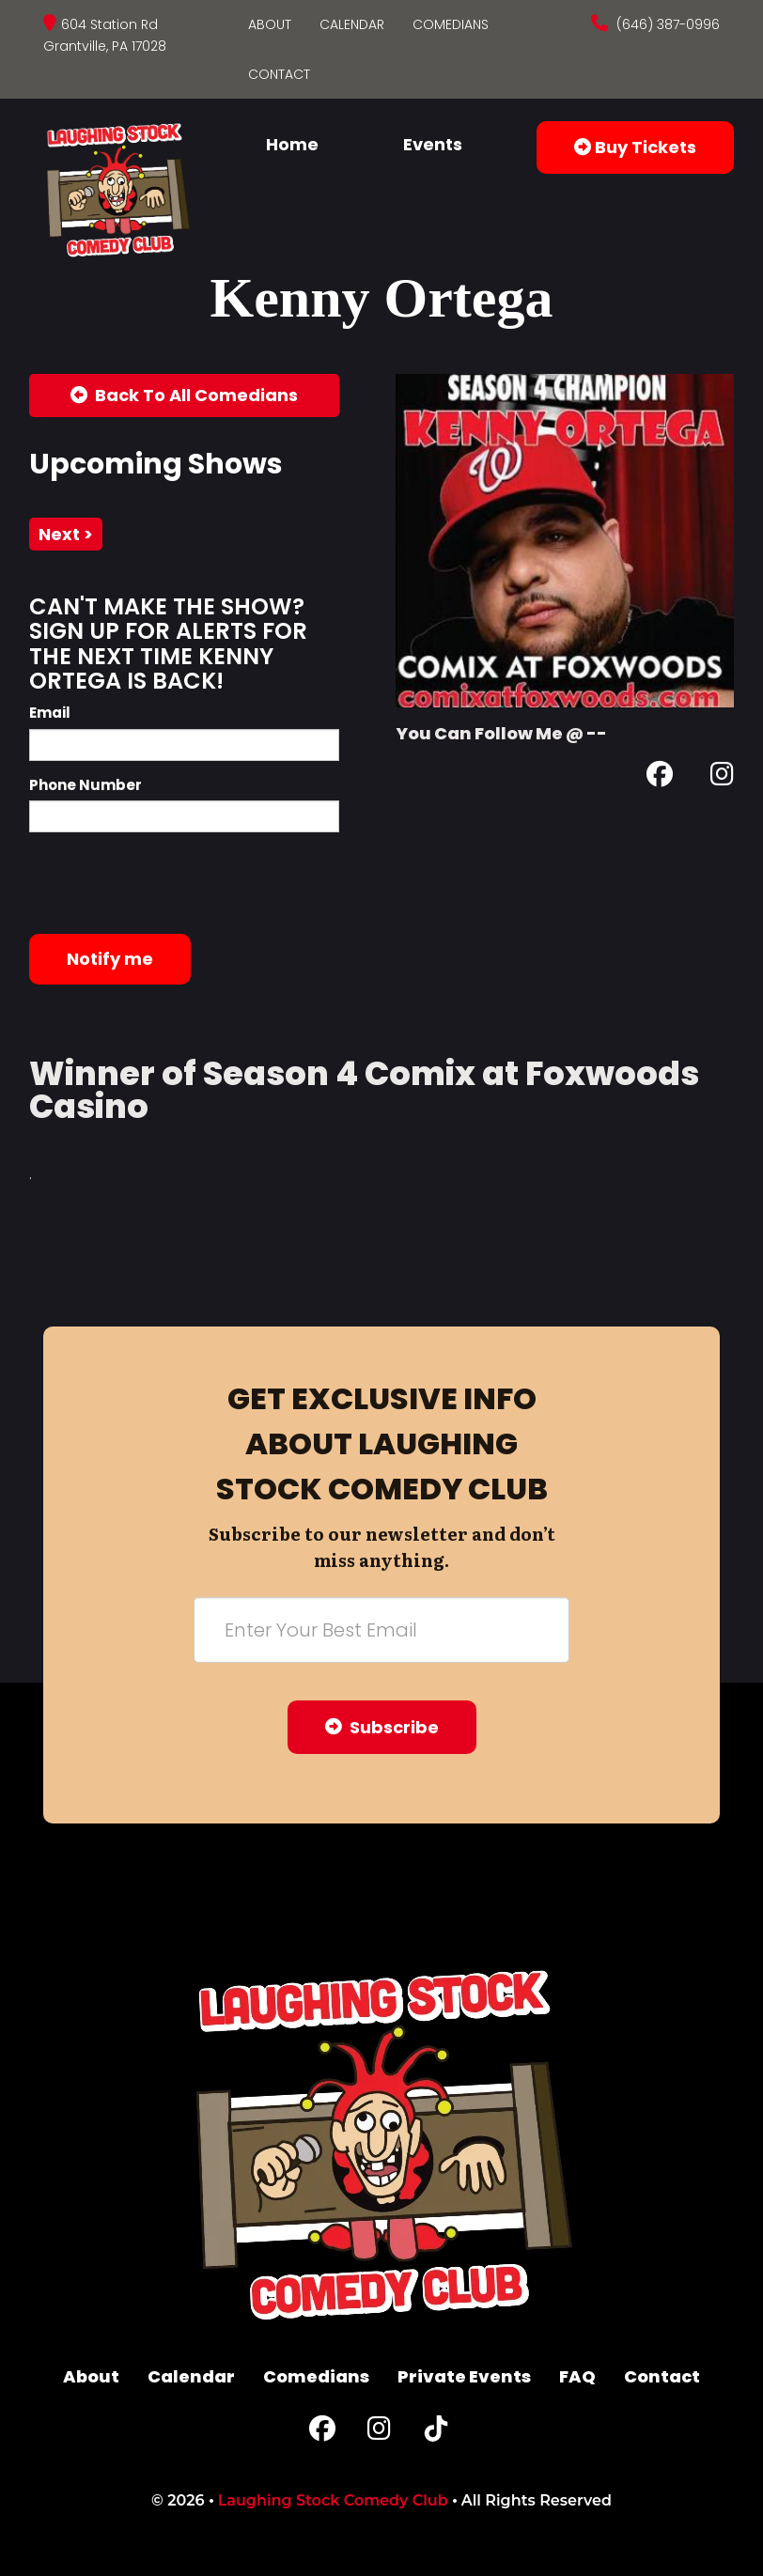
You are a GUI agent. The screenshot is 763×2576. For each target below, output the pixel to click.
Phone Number (85, 785)
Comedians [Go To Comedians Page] (451, 24)
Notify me (110, 958)
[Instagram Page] (722, 777)
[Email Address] (381, 1630)
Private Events (464, 2376)
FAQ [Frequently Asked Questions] (577, 2376)
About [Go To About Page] (269, 24)
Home (292, 144)
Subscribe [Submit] (382, 1727)
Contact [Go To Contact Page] (279, 74)
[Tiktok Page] (436, 2433)
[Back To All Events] (184, 395)
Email (49, 712)
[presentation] (172, 883)
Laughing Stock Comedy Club (333, 2500)
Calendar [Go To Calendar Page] (351, 24)
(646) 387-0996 (666, 24)
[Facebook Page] (659, 777)
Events (432, 144)
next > (66, 534)
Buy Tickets (635, 147)
